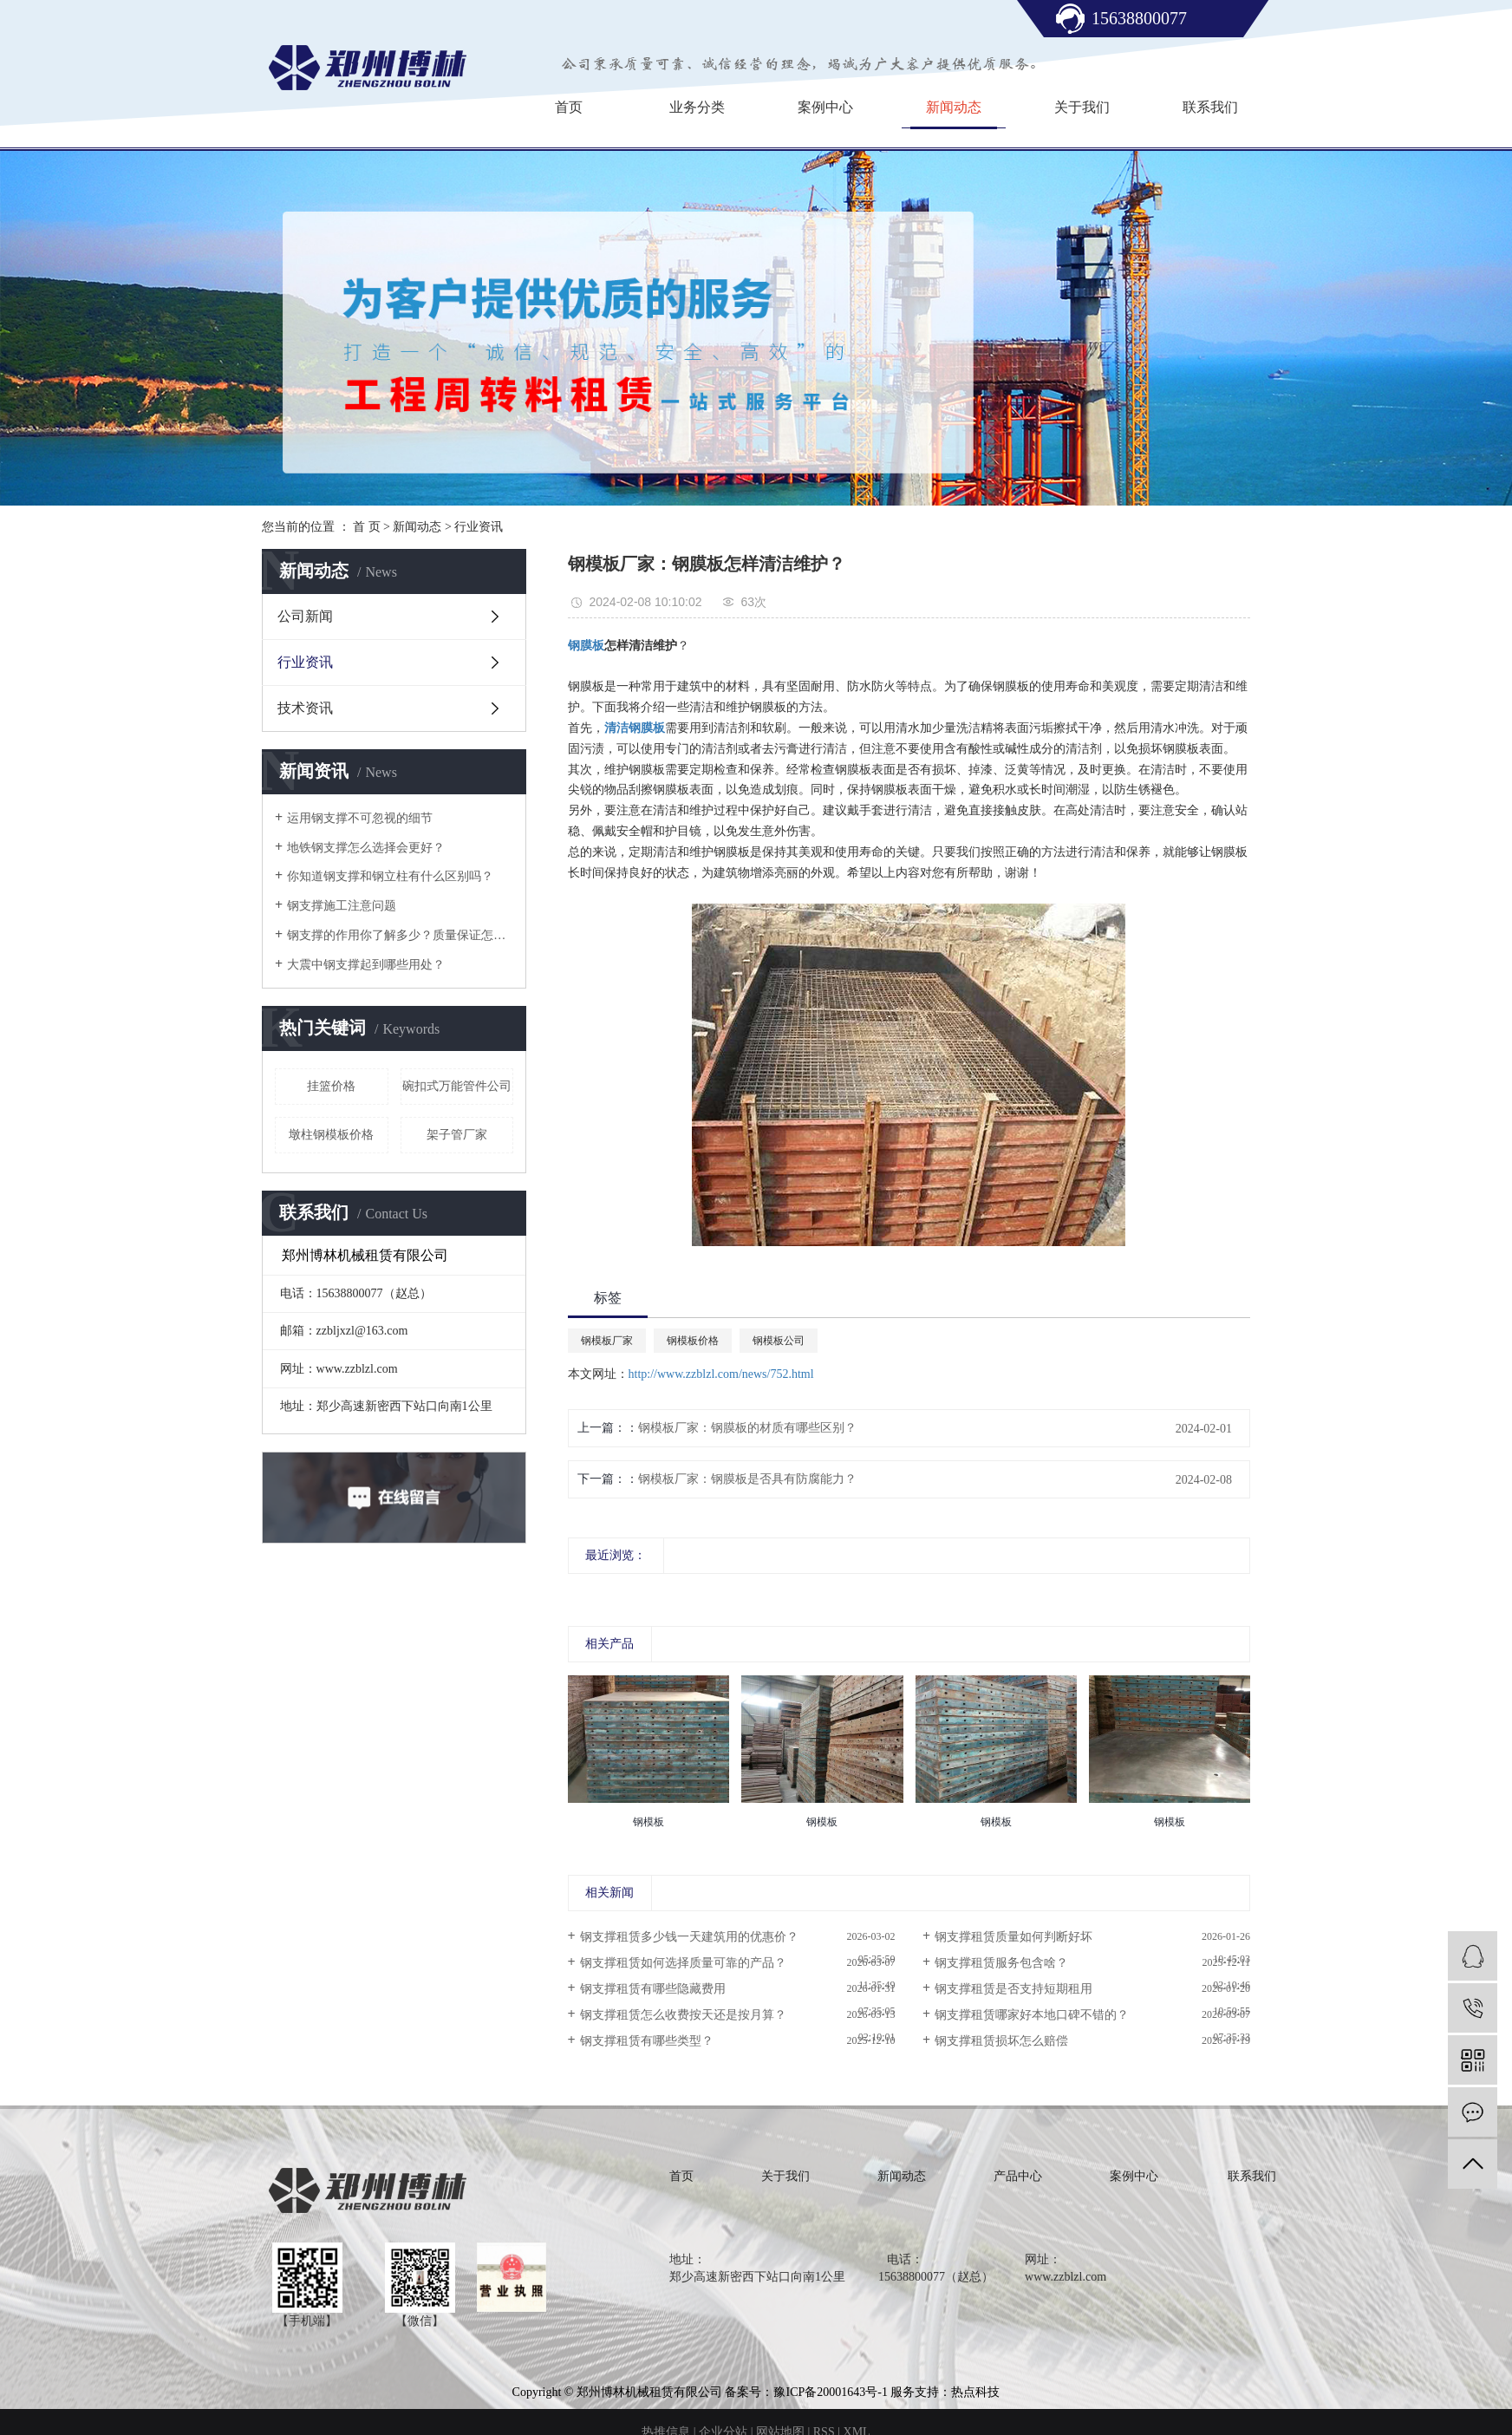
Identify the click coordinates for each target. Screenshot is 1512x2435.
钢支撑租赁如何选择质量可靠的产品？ (683, 1962)
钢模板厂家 (607, 1341)
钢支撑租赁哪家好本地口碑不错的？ (1032, 2014)
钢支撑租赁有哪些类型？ (647, 2040)
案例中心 (825, 107)
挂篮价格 (331, 1086)
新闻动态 (953, 107)
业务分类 (697, 107)
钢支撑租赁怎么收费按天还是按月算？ (683, 2014)
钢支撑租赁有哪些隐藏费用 (653, 1988)
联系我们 (1210, 107)
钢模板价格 (693, 1341)
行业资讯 (478, 526)
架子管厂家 (457, 1134)
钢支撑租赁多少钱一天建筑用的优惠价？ (689, 1936)
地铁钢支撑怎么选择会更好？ (366, 847)
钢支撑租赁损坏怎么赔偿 (1001, 2040)
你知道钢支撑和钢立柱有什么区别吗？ (390, 876)
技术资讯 (305, 708)
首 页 (367, 526)
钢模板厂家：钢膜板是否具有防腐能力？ (747, 1478)
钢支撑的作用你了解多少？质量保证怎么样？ (400, 935)
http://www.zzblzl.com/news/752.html (721, 1374)
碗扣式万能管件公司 (457, 1086)
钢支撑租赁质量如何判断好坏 (1013, 1936)
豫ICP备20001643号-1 (830, 2392)
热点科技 (975, 2392)
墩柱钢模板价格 (331, 1134)
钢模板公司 (779, 1341)
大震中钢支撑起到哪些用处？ (366, 964)
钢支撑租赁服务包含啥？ (1001, 1962)
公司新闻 (305, 616)
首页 (569, 107)
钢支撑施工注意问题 (341, 905)
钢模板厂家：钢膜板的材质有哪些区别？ (747, 1427)
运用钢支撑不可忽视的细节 (360, 818)
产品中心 (1018, 2176)
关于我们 (1082, 107)
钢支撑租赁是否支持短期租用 (1013, 1988)
